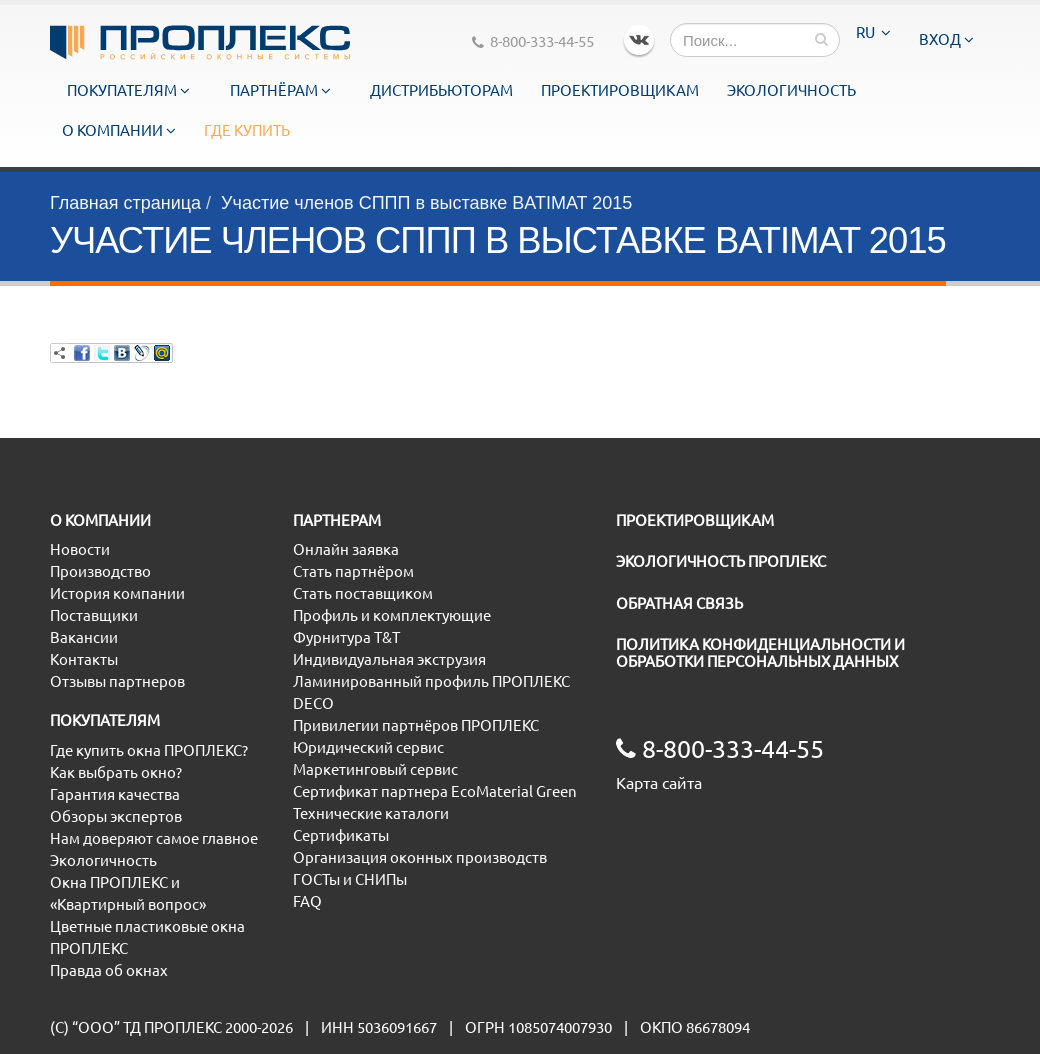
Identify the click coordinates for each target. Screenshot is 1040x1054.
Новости (80, 549)
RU (873, 32)
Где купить (247, 130)
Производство (100, 571)
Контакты (84, 659)
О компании (119, 130)
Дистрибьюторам (441, 90)
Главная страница (125, 203)
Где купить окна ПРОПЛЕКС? (149, 750)
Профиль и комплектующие (392, 615)
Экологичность (791, 90)
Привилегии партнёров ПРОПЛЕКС (416, 725)
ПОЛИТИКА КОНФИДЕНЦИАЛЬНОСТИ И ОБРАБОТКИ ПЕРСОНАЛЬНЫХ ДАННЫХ (760, 653)
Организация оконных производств (420, 857)
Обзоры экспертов (116, 816)
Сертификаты (341, 835)
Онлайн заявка (346, 549)
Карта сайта (659, 783)
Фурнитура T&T (346, 637)
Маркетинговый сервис (375, 769)
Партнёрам (280, 90)
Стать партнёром (353, 571)
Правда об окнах (109, 970)
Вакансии (84, 637)
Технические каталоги (371, 813)
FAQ (307, 901)
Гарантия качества (115, 794)
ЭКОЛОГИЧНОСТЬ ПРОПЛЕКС (721, 561)
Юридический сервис (368, 747)
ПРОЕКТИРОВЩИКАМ (695, 520)
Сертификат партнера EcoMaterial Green (435, 791)
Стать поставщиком (363, 593)
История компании (117, 593)
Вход (946, 39)
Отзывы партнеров (117, 681)
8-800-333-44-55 (533, 41)
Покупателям (128, 90)
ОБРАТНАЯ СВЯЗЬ (679, 603)
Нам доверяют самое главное (154, 838)
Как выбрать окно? (116, 772)
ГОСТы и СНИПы (350, 879)
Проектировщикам (620, 90)
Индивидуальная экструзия (389, 659)
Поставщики (94, 615)
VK (639, 40)
